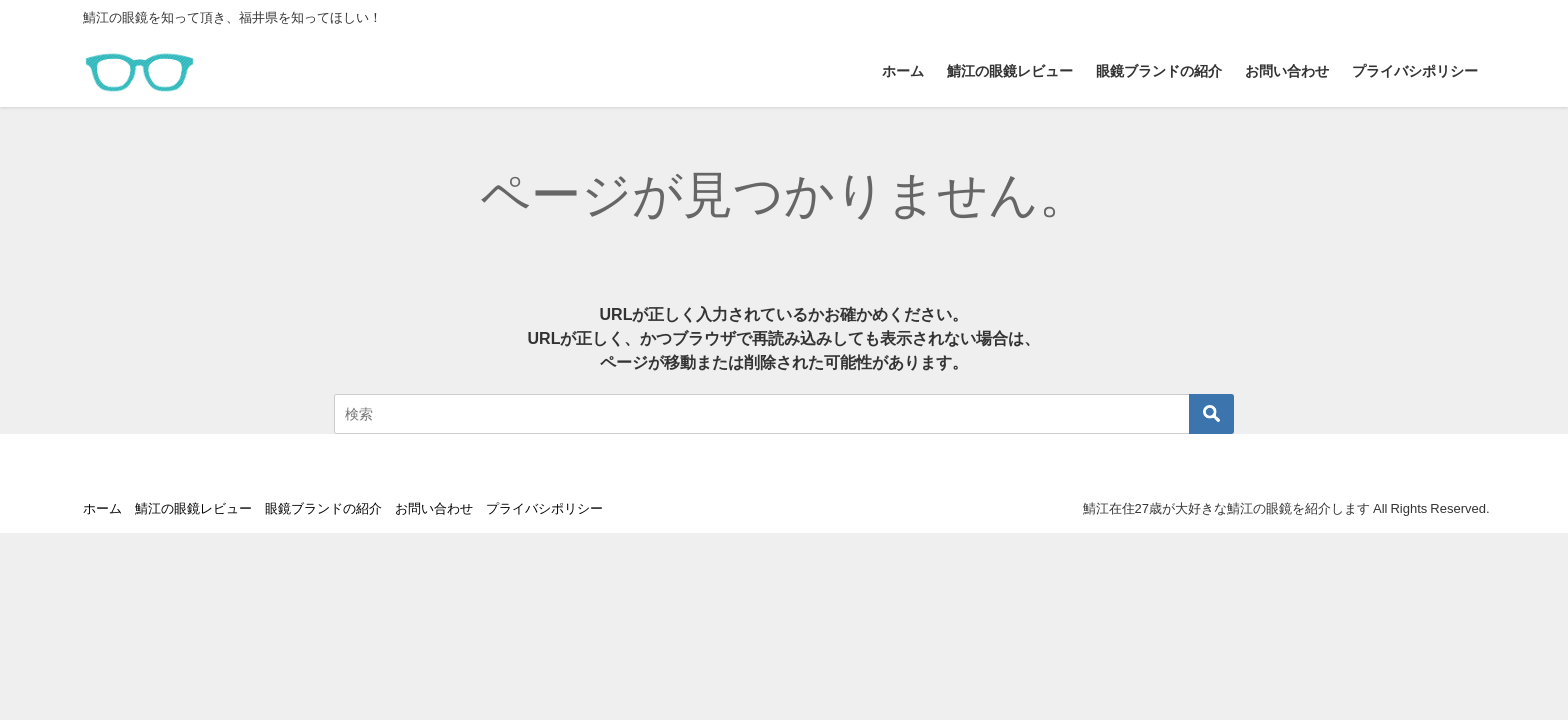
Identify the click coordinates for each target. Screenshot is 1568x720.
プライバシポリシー (1415, 71)
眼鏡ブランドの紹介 (1159, 71)
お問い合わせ (1287, 71)
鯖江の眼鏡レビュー (1010, 71)
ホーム (903, 71)
